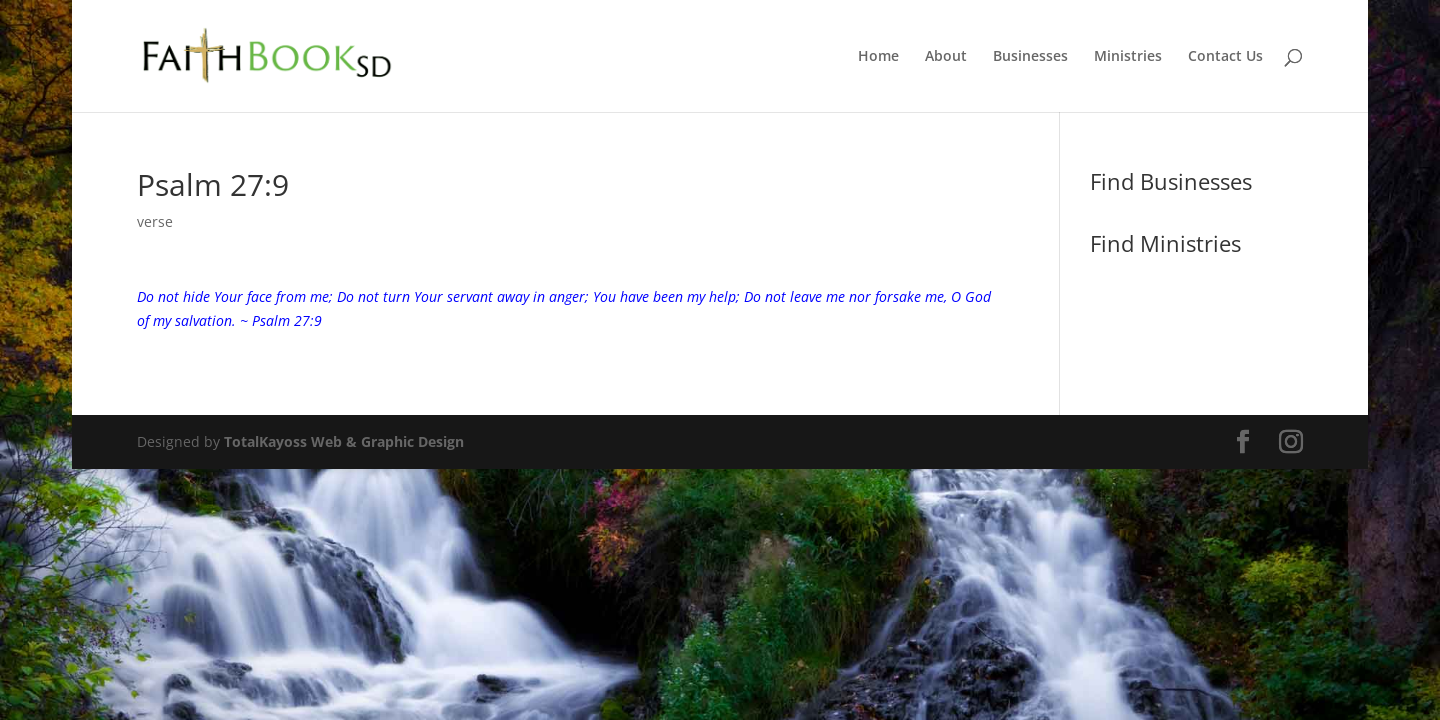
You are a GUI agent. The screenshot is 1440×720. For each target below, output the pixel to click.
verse (155, 221)
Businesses (1030, 57)
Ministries (1128, 57)
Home (878, 57)
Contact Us (1225, 57)
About (946, 57)
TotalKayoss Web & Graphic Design (344, 441)
